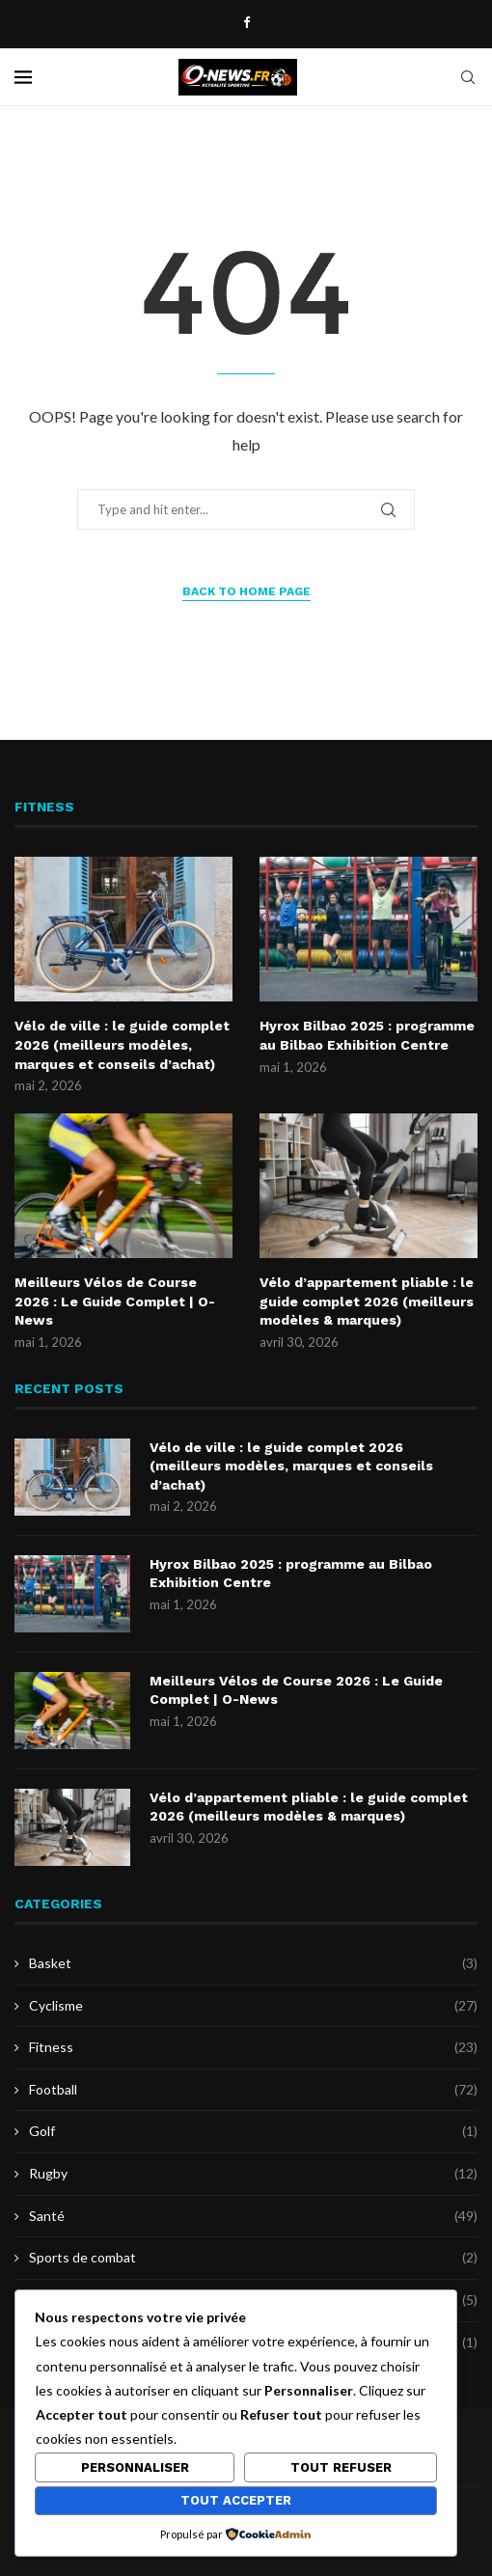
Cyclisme (253, 2005)
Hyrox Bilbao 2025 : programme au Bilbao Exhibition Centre (367, 1035)
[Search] (468, 77)
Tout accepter (235, 2500)
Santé (253, 2216)
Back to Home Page (246, 591)
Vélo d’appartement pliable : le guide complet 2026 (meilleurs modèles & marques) (367, 1301)
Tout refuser (341, 2467)
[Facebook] (246, 22)
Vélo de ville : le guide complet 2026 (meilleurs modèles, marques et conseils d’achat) (122, 1044)
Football (253, 2089)
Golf (253, 2131)
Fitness (253, 2047)
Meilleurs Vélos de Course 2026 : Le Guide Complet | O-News (114, 1301)
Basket (253, 1963)
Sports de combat (253, 2257)
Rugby (253, 2173)
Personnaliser (135, 2467)
